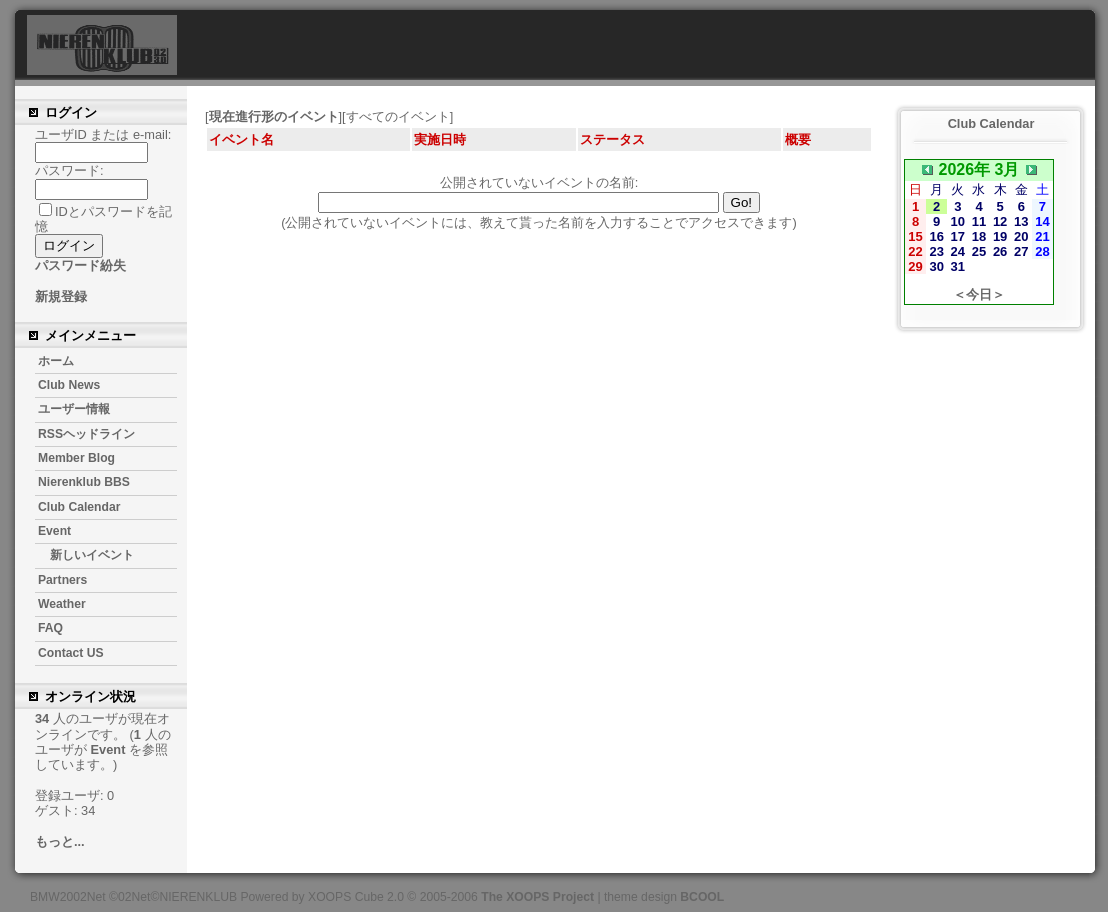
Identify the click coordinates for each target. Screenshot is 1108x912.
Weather (62, 604)
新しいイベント (92, 555)
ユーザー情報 (74, 409)
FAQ (50, 628)
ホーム (56, 361)
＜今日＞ (979, 294)
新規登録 (61, 296)
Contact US (71, 653)
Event (54, 531)
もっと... (60, 841)
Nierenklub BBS (84, 482)
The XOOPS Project (537, 897)
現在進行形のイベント (274, 116)
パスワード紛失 (80, 265)
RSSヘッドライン (86, 434)
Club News (69, 385)
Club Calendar (79, 507)
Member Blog (76, 458)
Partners (62, 580)
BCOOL (702, 897)
